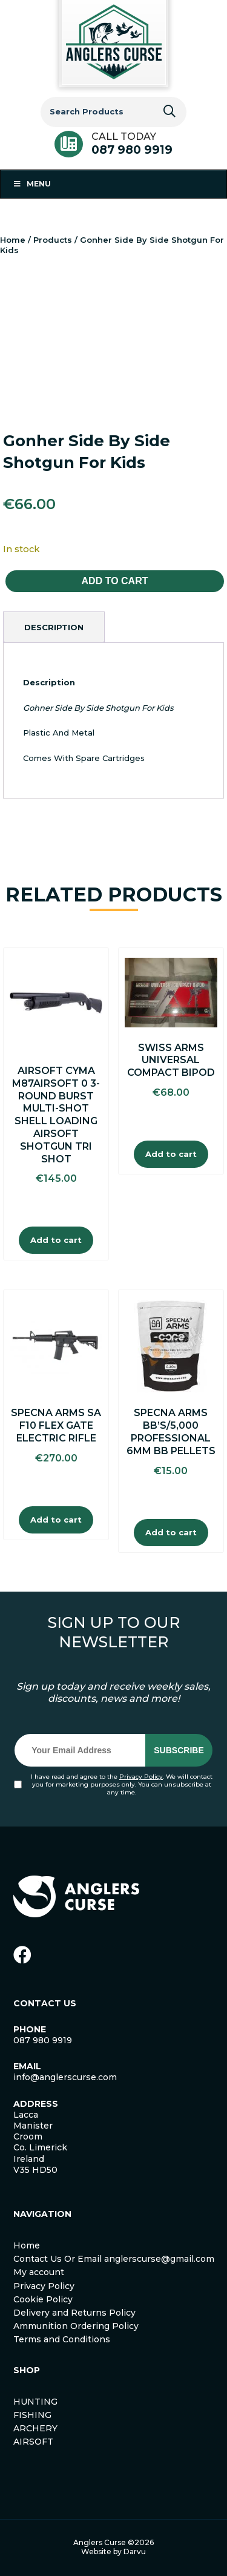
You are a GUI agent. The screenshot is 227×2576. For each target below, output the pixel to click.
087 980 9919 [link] (42, 2040)
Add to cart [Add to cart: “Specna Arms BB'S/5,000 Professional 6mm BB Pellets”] (171, 1532)
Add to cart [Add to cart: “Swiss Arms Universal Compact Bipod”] (171, 1154)
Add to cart (115, 581)
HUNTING (35, 2401)
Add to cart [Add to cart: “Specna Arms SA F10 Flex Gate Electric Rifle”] (56, 1519)
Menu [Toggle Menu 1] (32, 183)
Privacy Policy (141, 1776)
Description (54, 627)
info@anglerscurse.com (65, 2077)
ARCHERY (35, 2428)
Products (52, 240)
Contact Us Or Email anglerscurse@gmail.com (113, 2258)
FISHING (32, 2415)
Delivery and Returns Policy (74, 2312)
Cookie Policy (43, 2299)
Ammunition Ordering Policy (76, 2326)
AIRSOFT (33, 2441)
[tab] (54, 627)
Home (12, 240)
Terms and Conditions (61, 2339)
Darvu (134, 2551)
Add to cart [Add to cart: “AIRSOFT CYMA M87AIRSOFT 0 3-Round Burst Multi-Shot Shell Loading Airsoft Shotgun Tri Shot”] (56, 1240)
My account (38, 2272)
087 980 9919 (132, 150)
